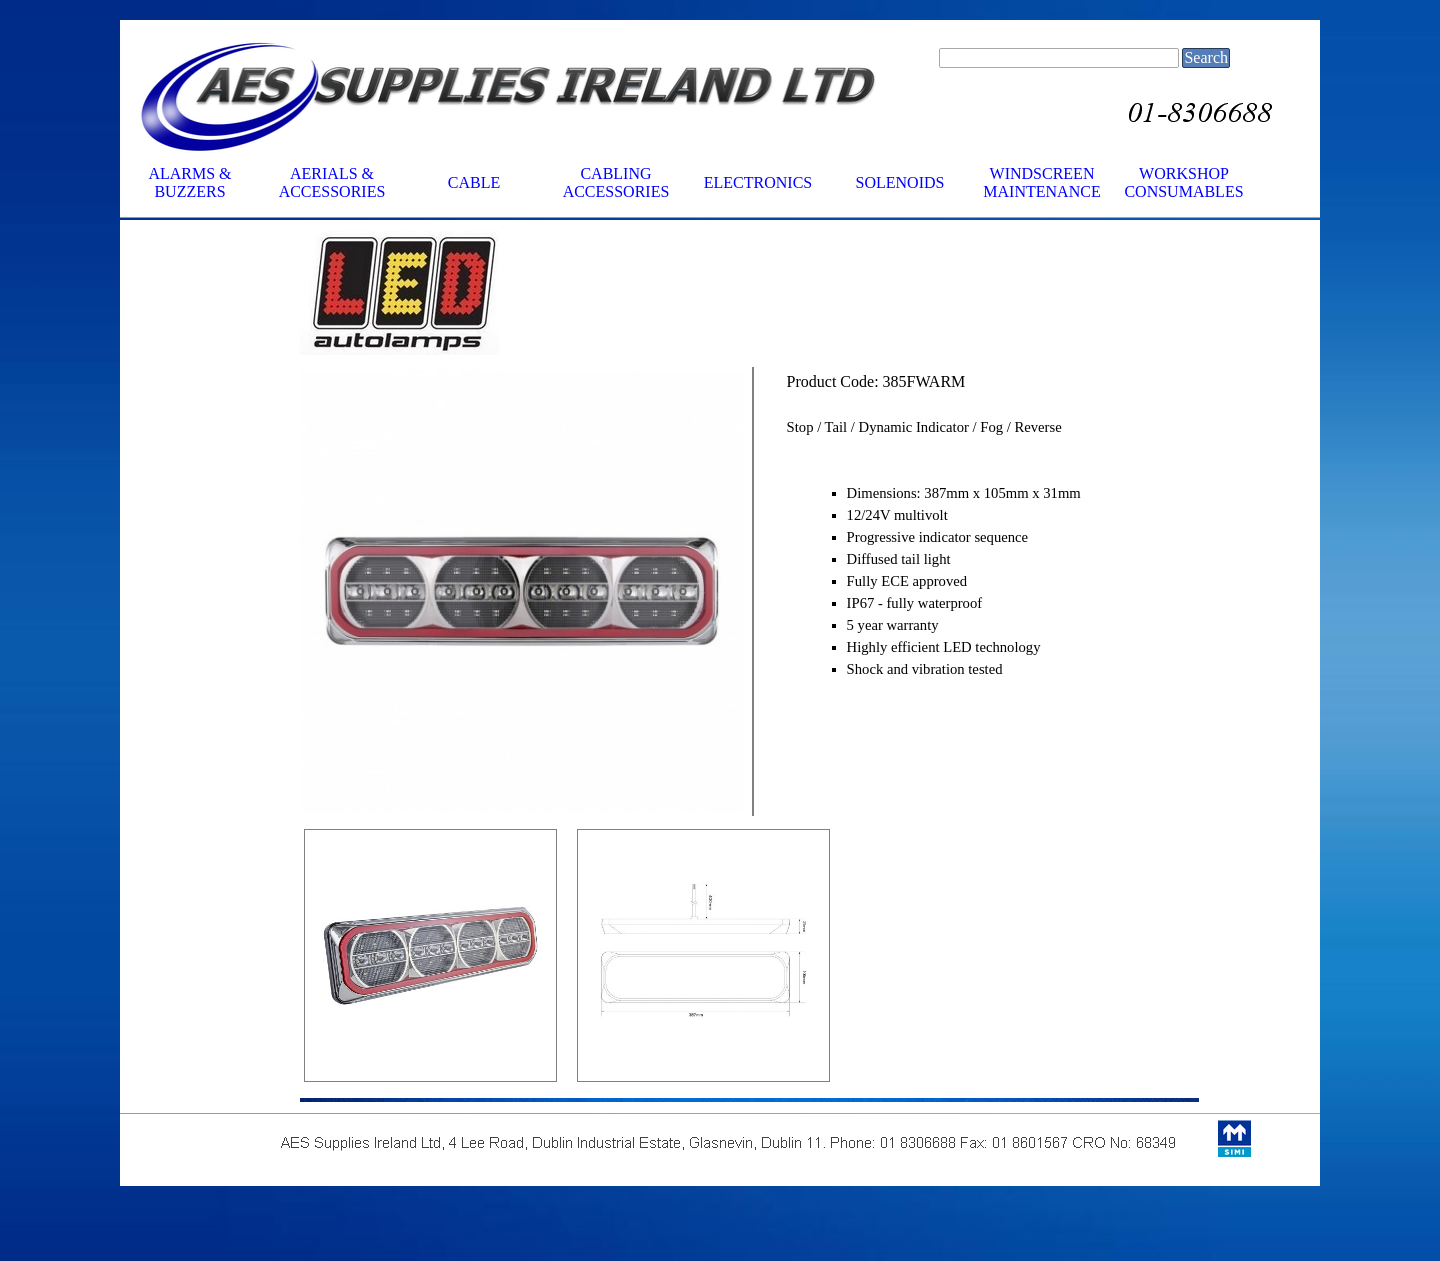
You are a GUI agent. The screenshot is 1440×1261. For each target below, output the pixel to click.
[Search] (1059, 58)
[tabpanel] (521, 294)
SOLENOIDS (900, 182)
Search (1206, 57)
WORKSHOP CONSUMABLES (1183, 182)
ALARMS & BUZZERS (189, 182)
